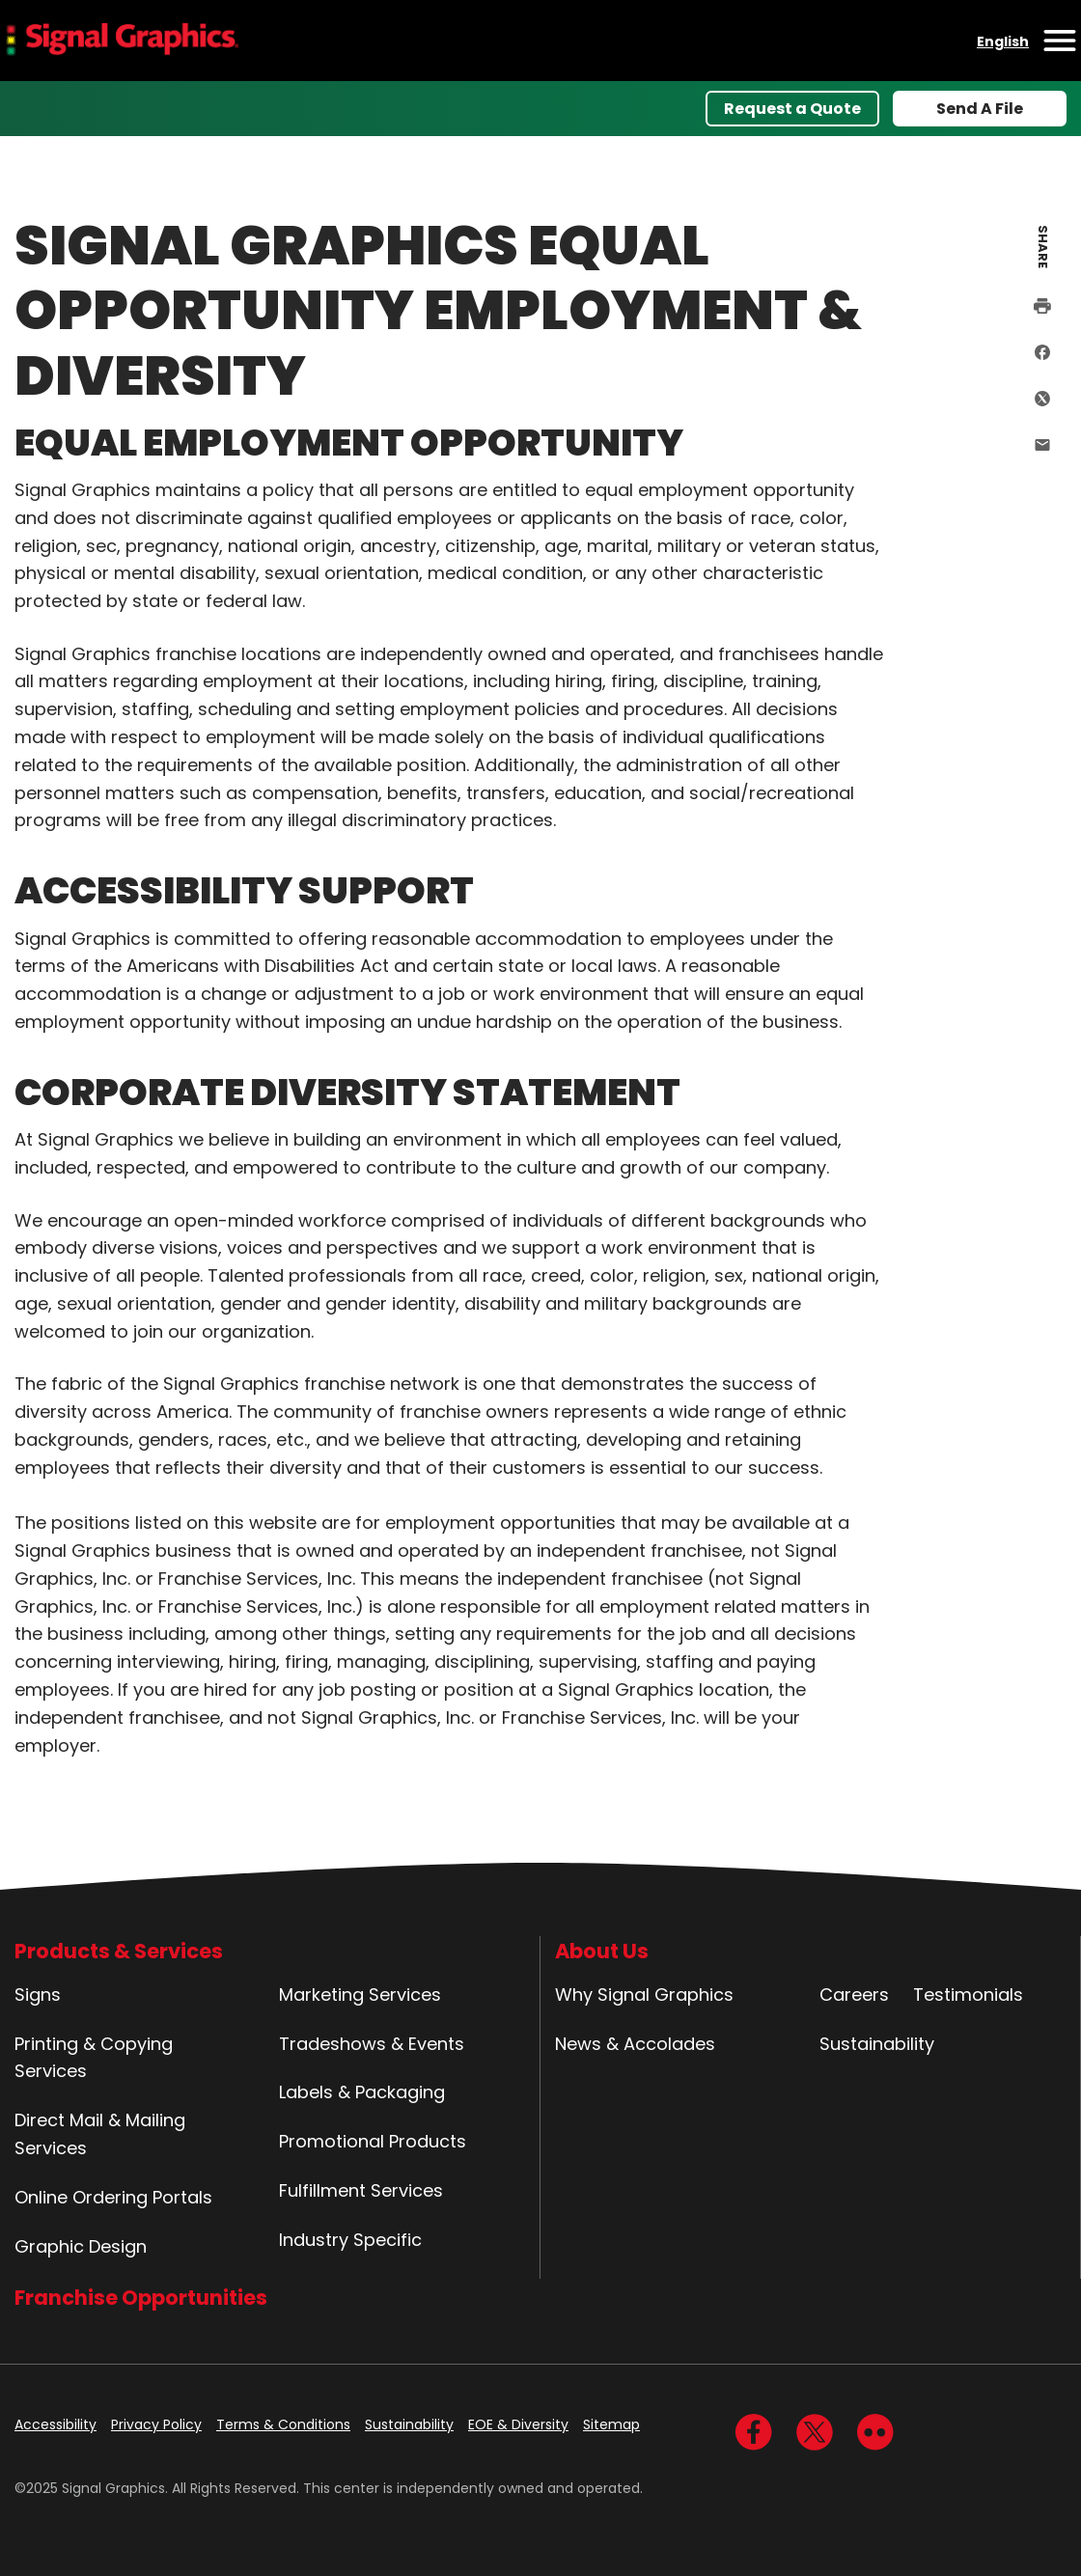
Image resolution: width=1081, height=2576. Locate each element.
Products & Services (118, 1951)
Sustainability (876, 2044)
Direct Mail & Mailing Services (99, 2134)
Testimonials (968, 1994)
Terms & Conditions (283, 2424)
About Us (602, 1951)
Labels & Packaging (362, 2092)
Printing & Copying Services (93, 2058)
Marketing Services (360, 1994)
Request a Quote (792, 108)
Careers (854, 1994)
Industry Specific (350, 2240)
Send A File (979, 108)
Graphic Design (80, 2246)
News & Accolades (635, 2044)
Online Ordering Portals (113, 2197)
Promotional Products (372, 2141)
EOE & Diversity (518, 2424)
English (1003, 41)
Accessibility (55, 2424)
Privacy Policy (156, 2424)
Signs (37, 1994)
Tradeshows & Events (371, 2044)
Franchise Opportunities (140, 2298)
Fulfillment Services (361, 2190)
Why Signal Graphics (644, 1994)
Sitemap (611, 2424)
